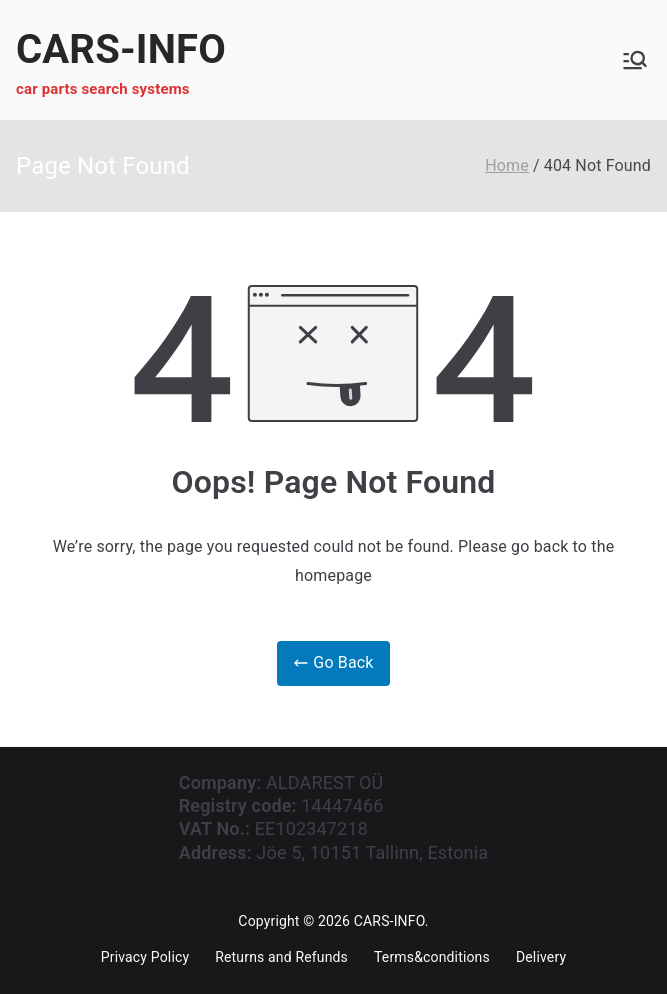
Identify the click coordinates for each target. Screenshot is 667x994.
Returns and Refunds (281, 957)
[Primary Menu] (635, 60)
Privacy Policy (145, 957)
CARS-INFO (121, 49)
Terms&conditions (432, 957)
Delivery (541, 957)
